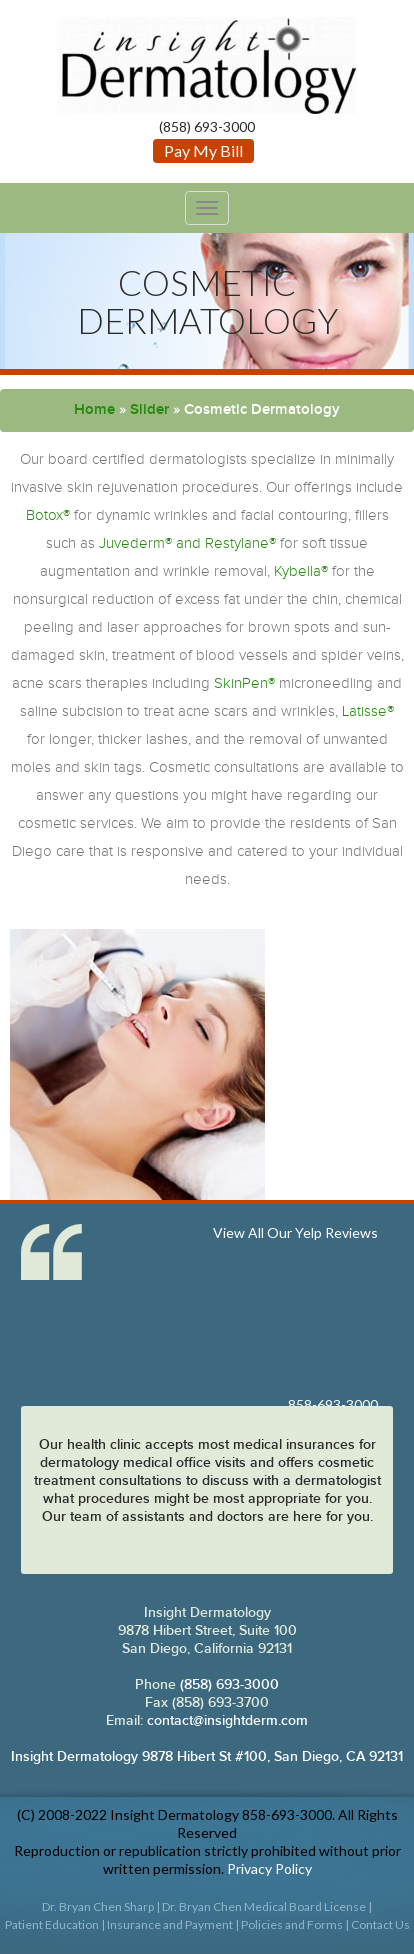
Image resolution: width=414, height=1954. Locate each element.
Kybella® (301, 571)
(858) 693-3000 (227, 1684)
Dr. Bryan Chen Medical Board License (264, 1906)
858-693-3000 (333, 1404)
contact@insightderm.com (227, 1720)
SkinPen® (244, 683)
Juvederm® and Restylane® (187, 543)
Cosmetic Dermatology (207, 301)
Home (94, 410)
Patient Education (52, 1924)
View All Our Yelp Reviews (295, 1232)
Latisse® (368, 711)
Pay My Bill (203, 150)
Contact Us (380, 1924)
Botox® (48, 515)
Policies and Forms (292, 1924)
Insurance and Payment (170, 1924)
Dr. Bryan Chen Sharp (98, 1906)
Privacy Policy (269, 1868)
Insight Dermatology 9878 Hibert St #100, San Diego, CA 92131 (207, 1756)
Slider (149, 410)
